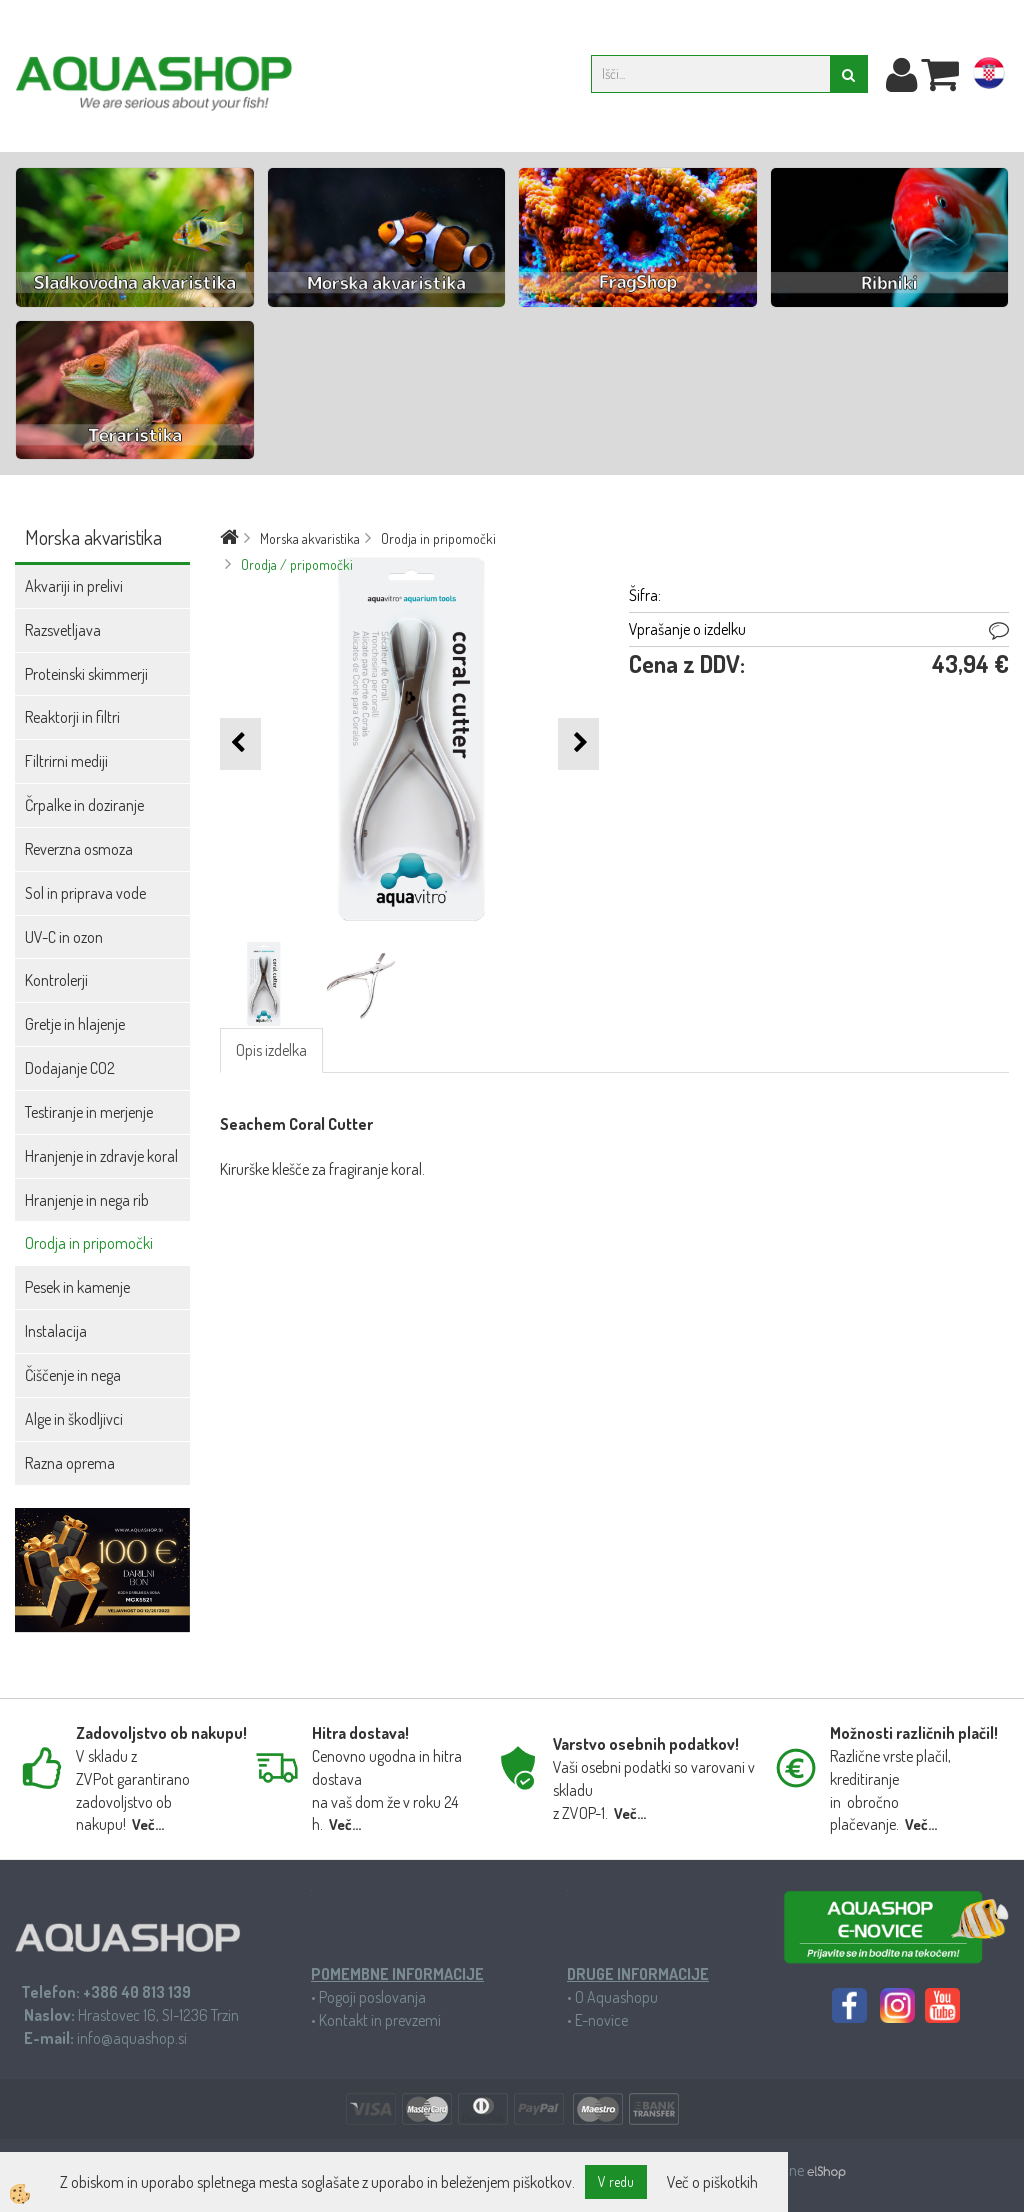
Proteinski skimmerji (86, 674)
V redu (616, 2181)
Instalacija (56, 1331)
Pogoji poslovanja (372, 1997)
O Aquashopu (616, 1997)
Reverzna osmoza (79, 849)
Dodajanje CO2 (70, 1068)
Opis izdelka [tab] (271, 1050)
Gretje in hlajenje (75, 1024)
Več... (148, 1824)
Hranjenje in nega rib (87, 1200)
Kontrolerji (56, 980)
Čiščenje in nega (73, 1375)
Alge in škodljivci (74, 1419)
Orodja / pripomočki (297, 564)
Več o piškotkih (712, 2182)
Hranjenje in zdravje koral (101, 1156)
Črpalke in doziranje (84, 805)
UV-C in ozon (64, 937)
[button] (578, 743)
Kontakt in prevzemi (380, 2020)
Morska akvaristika (310, 538)
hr (989, 77)
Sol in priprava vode (85, 893)
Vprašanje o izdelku (687, 629)
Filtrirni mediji (66, 761)
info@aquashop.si (132, 2038)
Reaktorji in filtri (72, 717)
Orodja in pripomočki (89, 1243)
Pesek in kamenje (77, 1287)
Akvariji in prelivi (74, 586)
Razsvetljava (63, 630)
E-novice (601, 2020)
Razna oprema (70, 1463)
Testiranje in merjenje (89, 1112)
